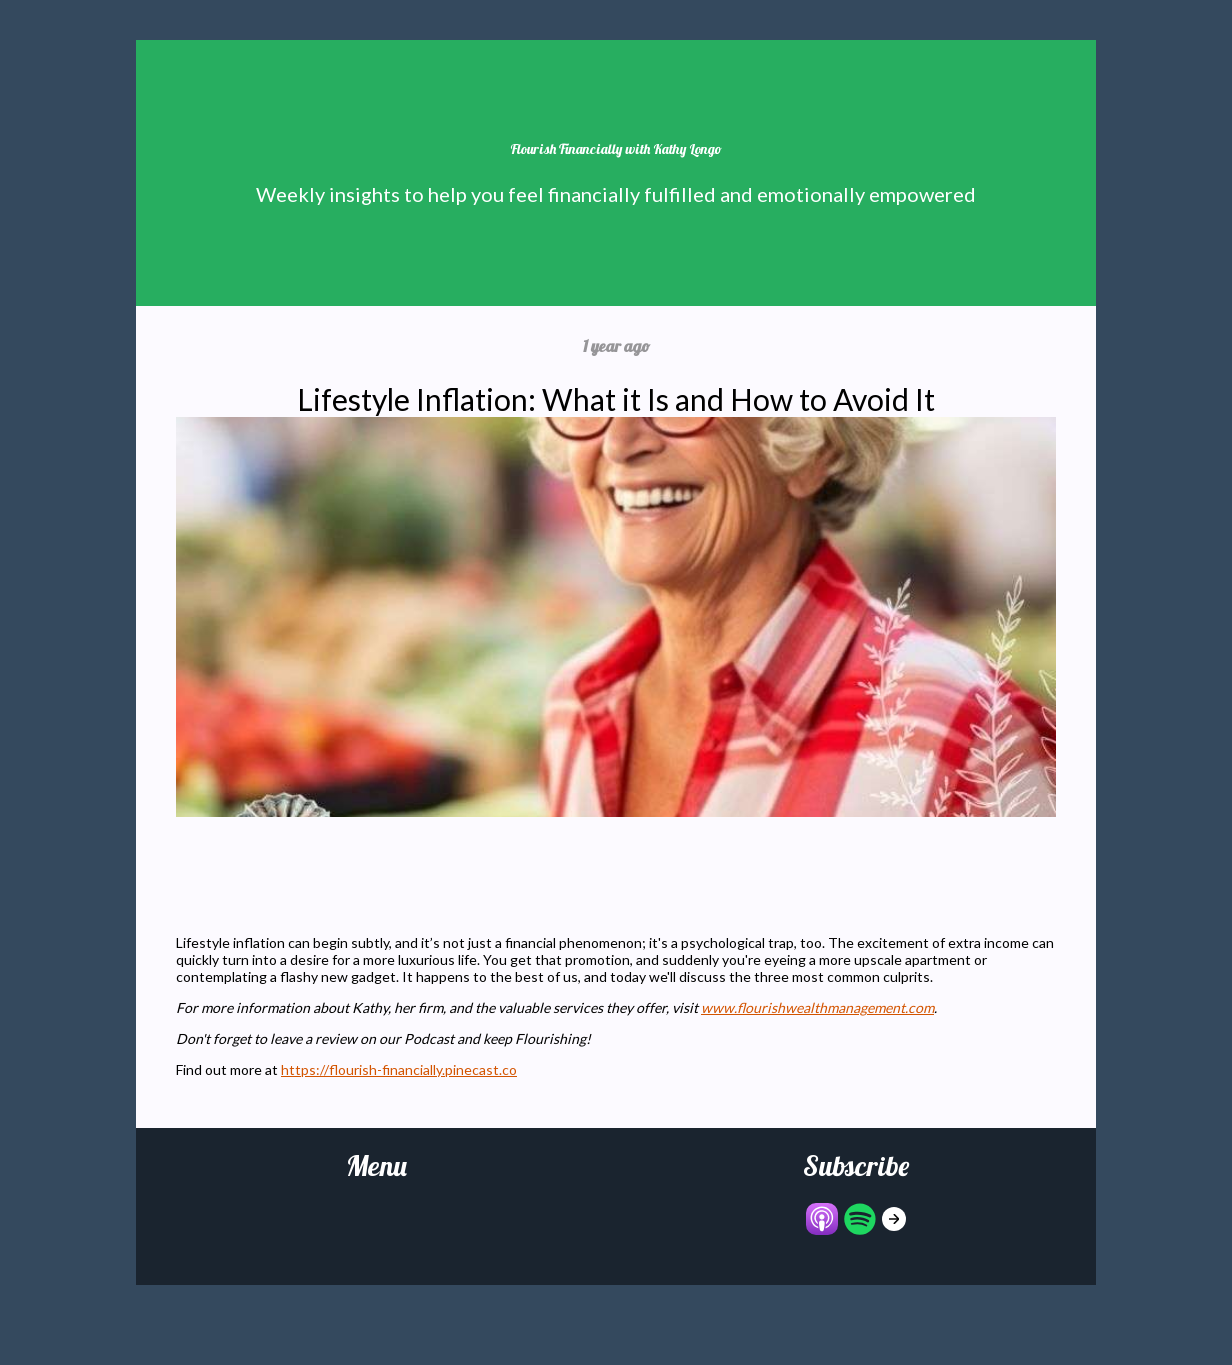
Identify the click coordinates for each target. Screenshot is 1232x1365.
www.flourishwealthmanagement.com (817, 1007)
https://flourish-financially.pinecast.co (399, 1069)
